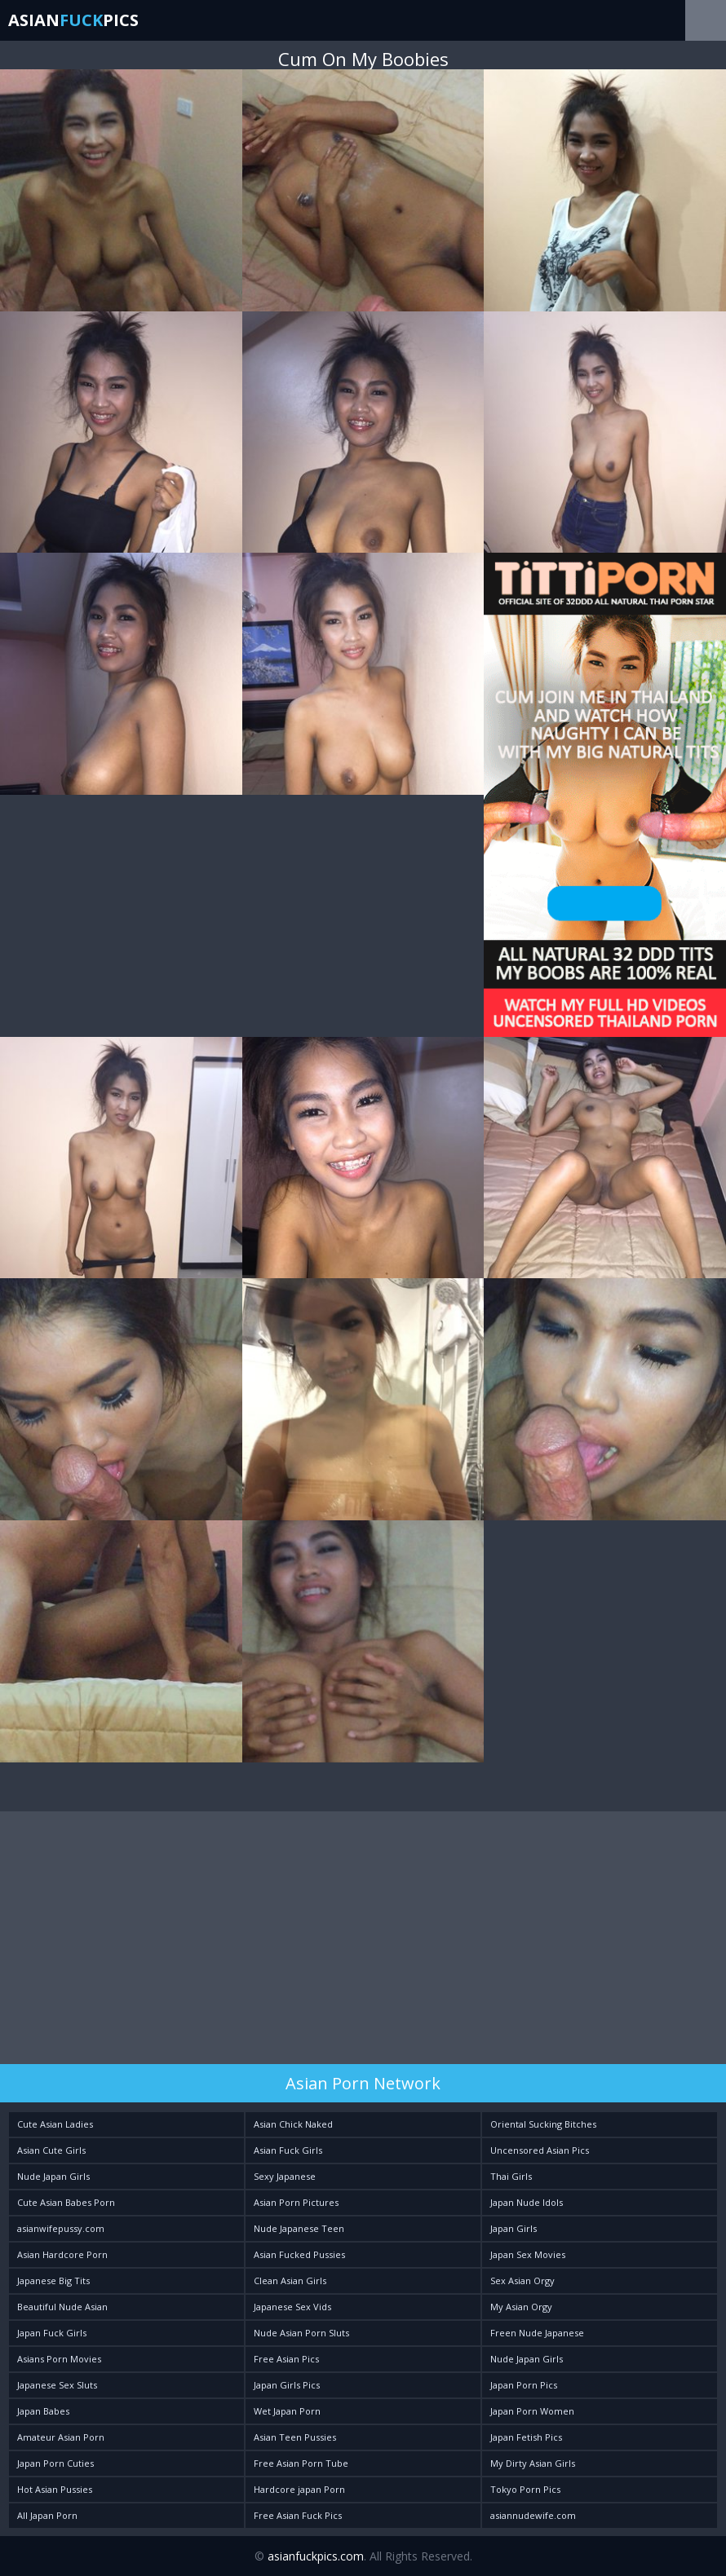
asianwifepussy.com (60, 2228)
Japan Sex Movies (527, 2254)
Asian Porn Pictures (296, 2202)
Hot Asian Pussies (54, 2489)
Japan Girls (513, 2228)
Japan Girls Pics (287, 2385)
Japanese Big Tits (53, 2280)
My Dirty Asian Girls (532, 2463)
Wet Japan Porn (287, 2411)
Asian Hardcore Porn (62, 2254)
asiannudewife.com (533, 2515)
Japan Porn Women (532, 2411)
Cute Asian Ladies (55, 2124)
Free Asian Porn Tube (301, 2463)
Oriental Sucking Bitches (543, 2124)
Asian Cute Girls (51, 2150)
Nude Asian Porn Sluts (301, 2333)
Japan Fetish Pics (526, 2437)
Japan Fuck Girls (51, 2333)
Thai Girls (511, 2176)
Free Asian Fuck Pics (298, 2515)
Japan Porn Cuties (55, 2463)
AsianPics (73, 20)
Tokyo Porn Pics (525, 2489)
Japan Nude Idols (526, 2202)
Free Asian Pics (286, 2359)
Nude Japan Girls (53, 2176)
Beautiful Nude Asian (62, 2306)
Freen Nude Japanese (537, 2333)
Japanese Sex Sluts (57, 2385)
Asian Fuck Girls (288, 2150)
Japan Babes (43, 2411)
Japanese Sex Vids (292, 2306)
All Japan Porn (47, 2515)
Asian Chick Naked (293, 2124)
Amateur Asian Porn (60, 2437)
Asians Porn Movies (59, 2359)
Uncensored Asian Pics (539, 2150)
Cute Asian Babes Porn (66, 2202)
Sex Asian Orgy (522, 2280)
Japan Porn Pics (523, 2385)
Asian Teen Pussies (295, 2437)
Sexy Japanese (285, 2176)
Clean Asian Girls (290, 2280)
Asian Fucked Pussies (299, 2254)
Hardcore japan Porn (299, 2489)
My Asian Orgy (521, 2306)
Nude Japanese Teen (299, 2228)
